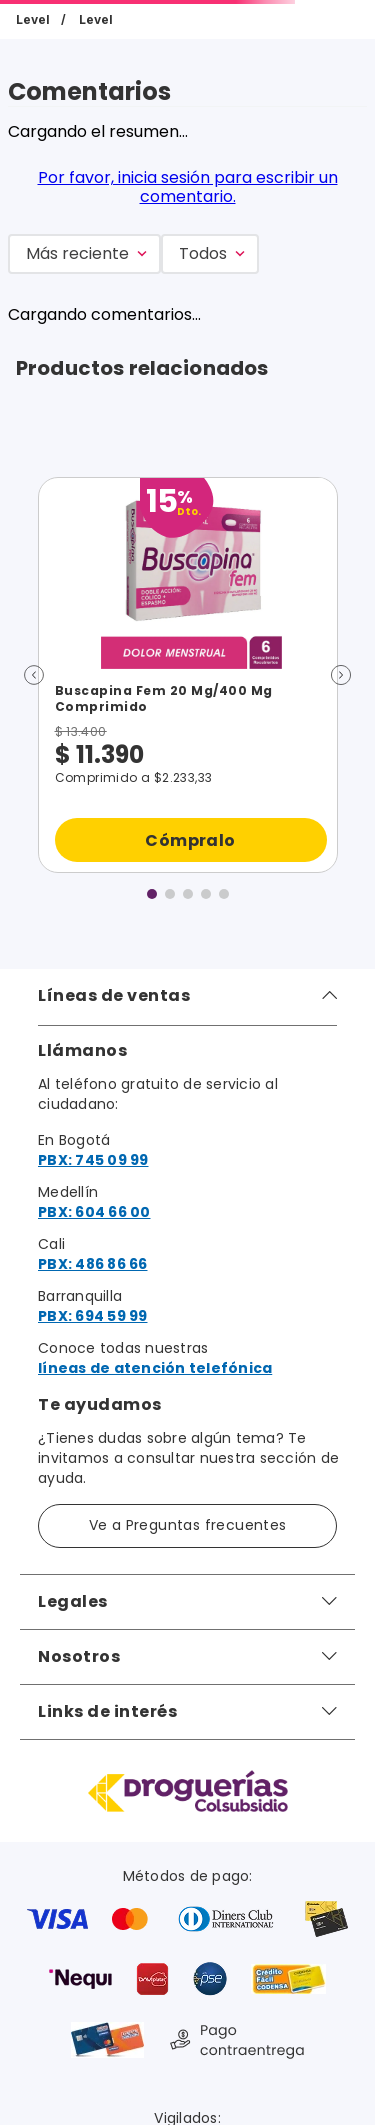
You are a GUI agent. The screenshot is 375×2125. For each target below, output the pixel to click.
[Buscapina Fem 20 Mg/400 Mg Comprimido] (188, 675)
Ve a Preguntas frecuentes (188, 1525)
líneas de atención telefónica (155, 1368)
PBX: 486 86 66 (93, 1264)
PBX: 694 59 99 (93, 1316)
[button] (34, 675)
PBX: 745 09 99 (93, 1160)
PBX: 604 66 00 (94, 1212)
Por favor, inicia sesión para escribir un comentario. (188, 186)
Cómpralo (190, 839)
